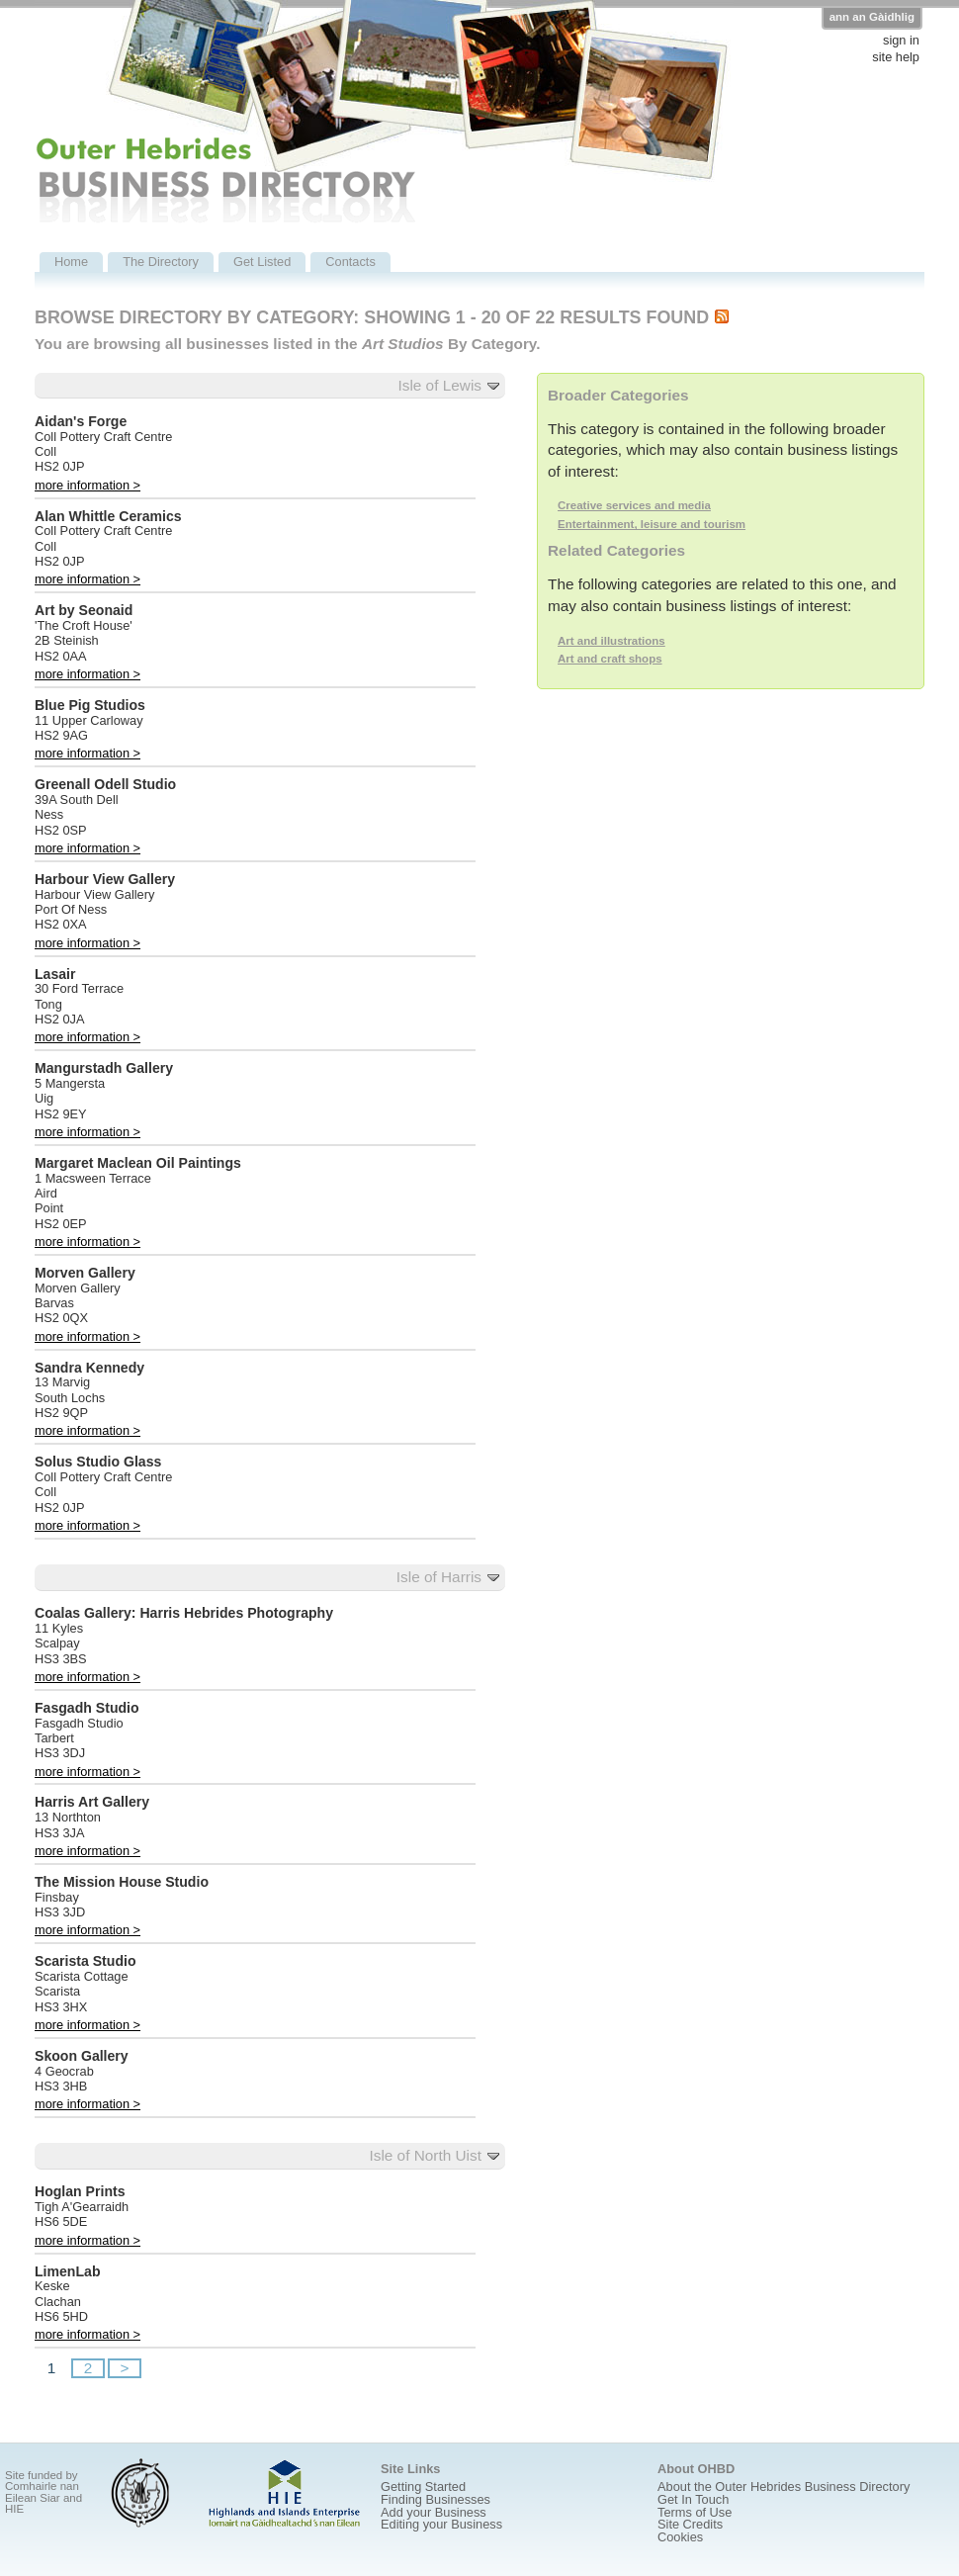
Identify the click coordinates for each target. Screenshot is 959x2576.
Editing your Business (441, 2524)
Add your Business (433, 2512)
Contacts (350, 261)
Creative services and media (634, 505)
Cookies (680, 2537)
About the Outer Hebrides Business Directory (783, 2486)
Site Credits (690, 2524)
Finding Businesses (435, 2499)
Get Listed (262, 261)
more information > (87, 485)
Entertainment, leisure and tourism (651, 524)
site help (895, 57)
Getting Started (423, 2486)
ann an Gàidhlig (872, 17)
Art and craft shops (610, 659)
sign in (901, 41)
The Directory (161, 261)
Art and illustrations (611, 641)
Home (71, 261)
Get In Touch (693, 2499)
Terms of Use (694, 2512)
